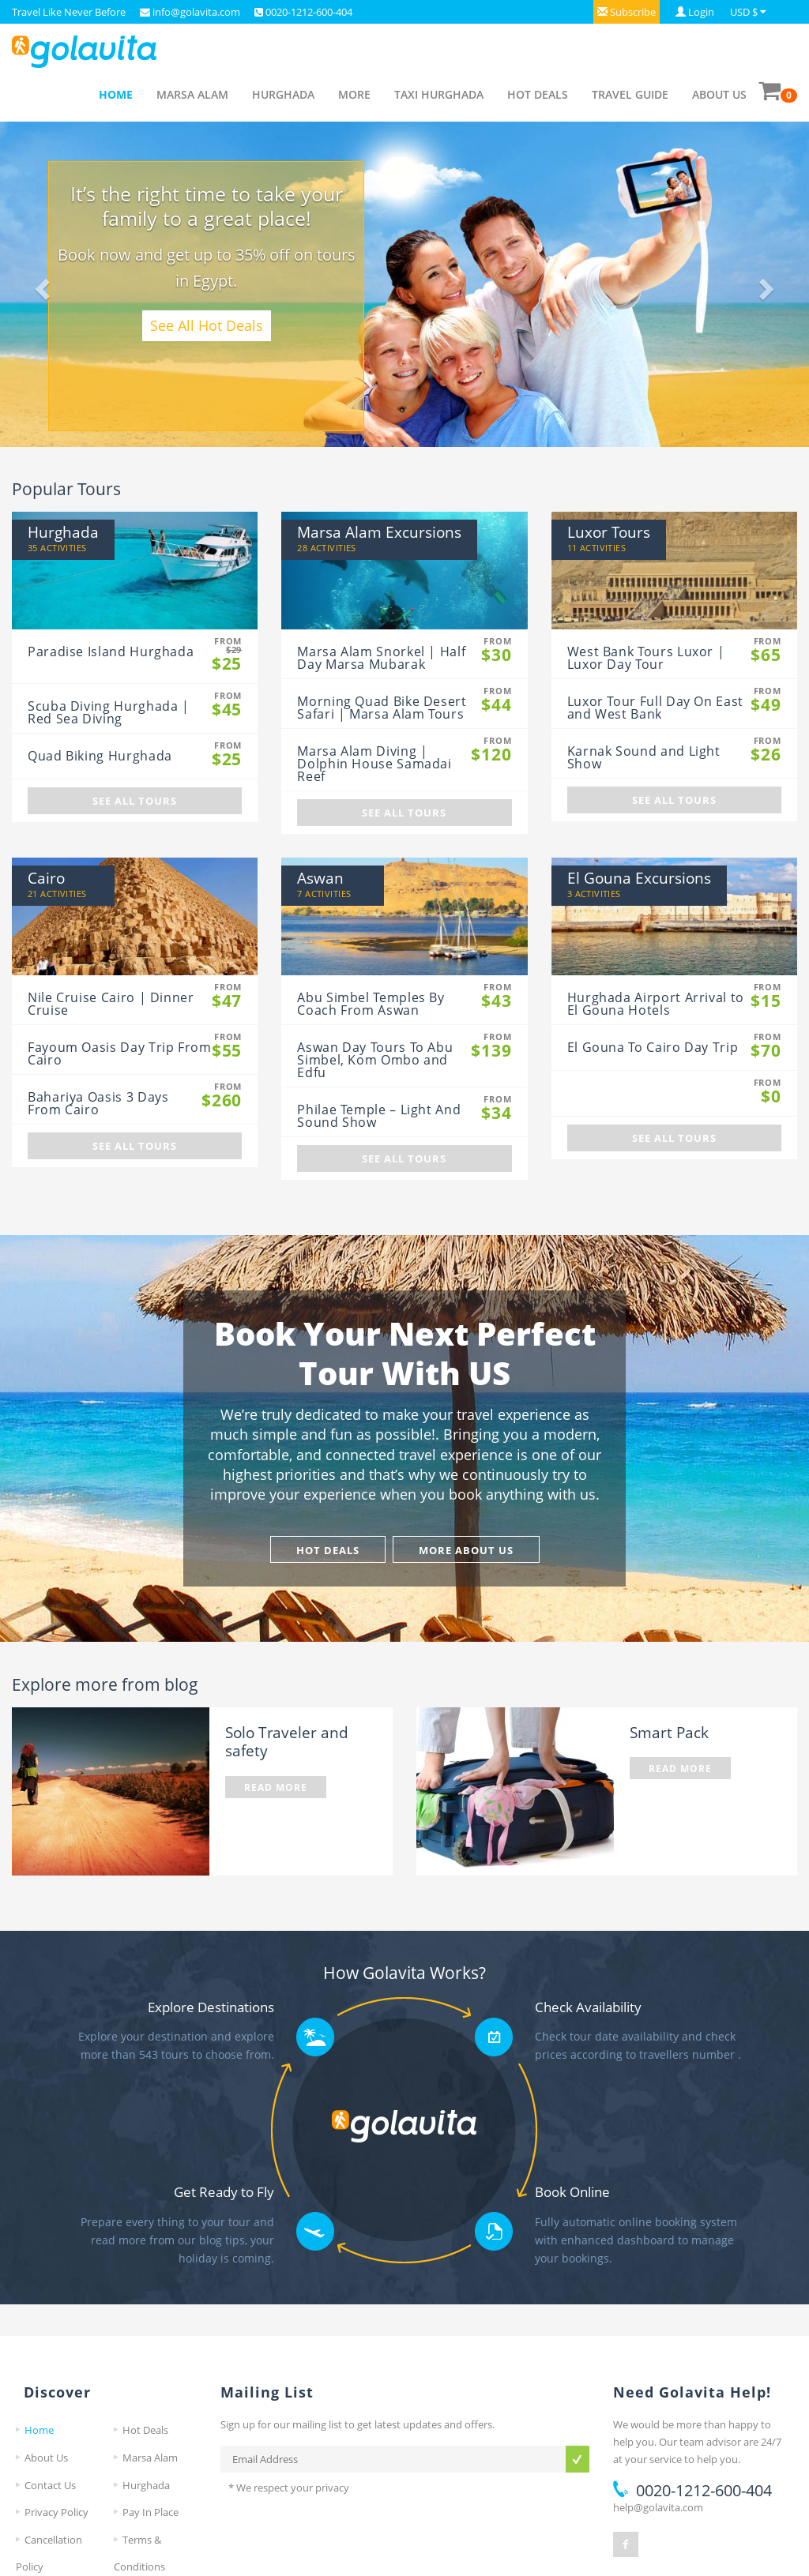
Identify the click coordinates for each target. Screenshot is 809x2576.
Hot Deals (537, 94)
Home (116, 94)
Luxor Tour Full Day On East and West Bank (655, 708)
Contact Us (50, 2485)
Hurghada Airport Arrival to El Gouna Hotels (655, 1004)
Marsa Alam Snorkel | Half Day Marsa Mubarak (381, 658)
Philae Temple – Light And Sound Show (379, 1116)
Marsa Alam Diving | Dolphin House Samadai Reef (374, 763)
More (354, 94)
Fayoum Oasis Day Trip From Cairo (120, 1053)
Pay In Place (150, 2512)
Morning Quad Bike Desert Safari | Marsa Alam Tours (381, 708)
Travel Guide (630, 94)
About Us (719, 94)
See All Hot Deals (206, 325)
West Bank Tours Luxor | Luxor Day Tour (646, 658)
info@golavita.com (195, 12)
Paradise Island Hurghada (111, 651)
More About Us (466, 1550)
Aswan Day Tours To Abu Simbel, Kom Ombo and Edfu (375, 1059)
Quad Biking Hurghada (100, 755)
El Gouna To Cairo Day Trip (653, 1047)
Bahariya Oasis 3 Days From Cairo (98, 1103)
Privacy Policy (56, 2512)
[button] (626, 12)
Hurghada (283, 94)
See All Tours (134, 801)
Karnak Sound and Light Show (644, 757)
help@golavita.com (658, 2507)
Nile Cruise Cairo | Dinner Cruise (111, 1004)
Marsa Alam (192, 94)
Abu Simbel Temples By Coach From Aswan (370, 1004)
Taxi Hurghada (439, 94)
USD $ (744, 12)
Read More (275, 1787)
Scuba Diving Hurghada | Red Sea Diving (109, 712)
